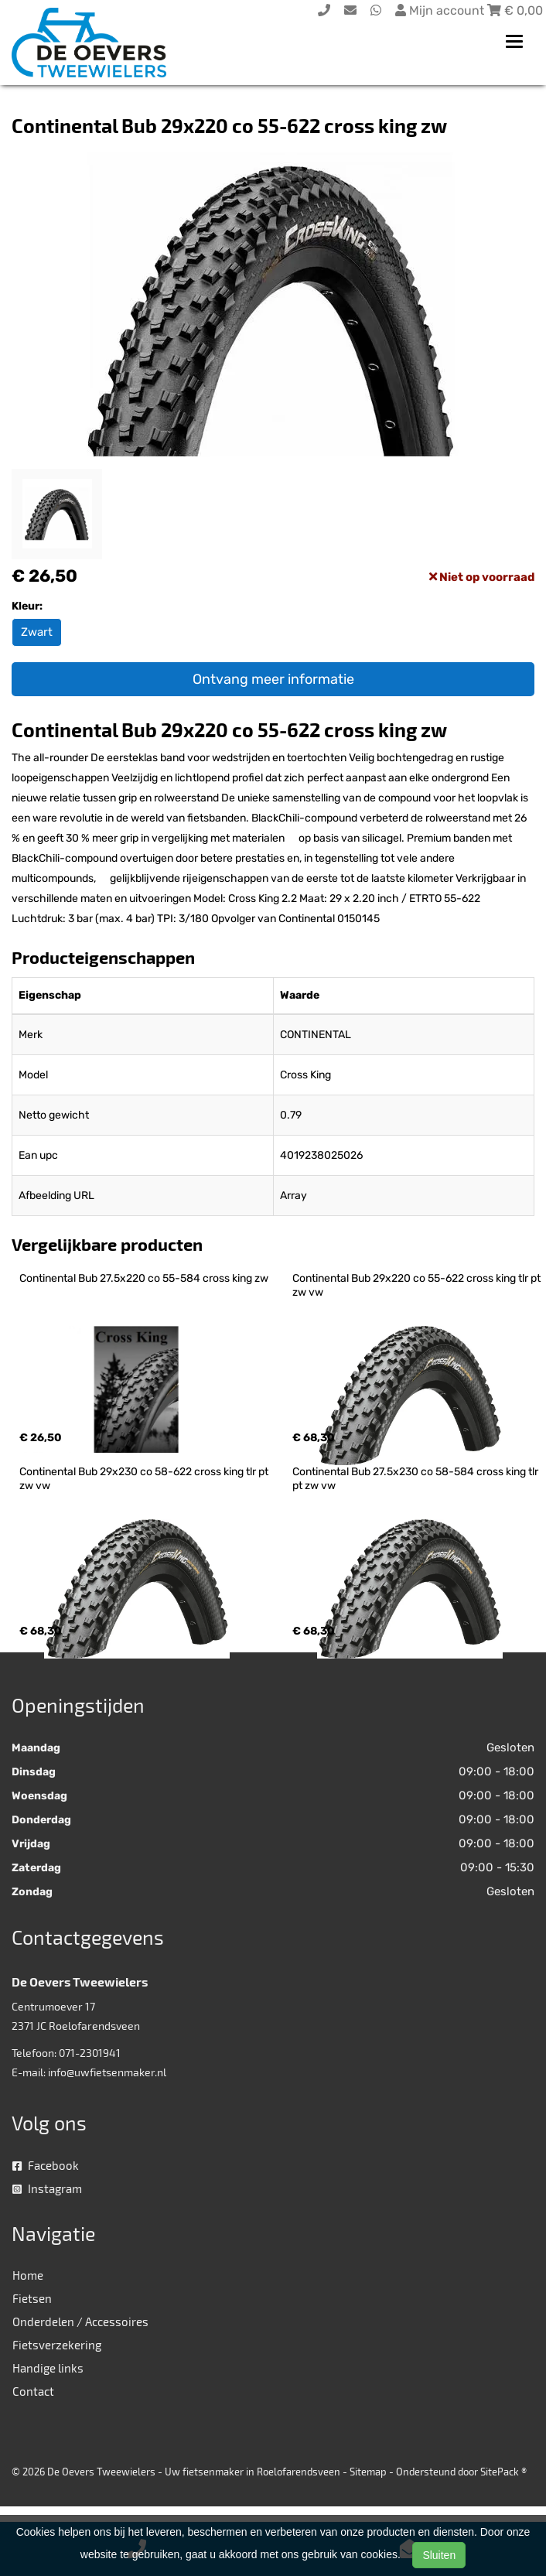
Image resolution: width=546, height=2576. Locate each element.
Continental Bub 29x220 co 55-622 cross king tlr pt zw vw (417, 1285)
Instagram (47, 2188)
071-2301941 (90, 2052)
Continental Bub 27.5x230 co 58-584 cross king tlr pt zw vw (416, 1478)
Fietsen (32, 2298)
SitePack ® (503, 2471)
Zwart (37, 632)
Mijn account (441, 10)
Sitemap (368, 2471)
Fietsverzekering (56, 2345)
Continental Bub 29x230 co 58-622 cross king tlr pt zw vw (145, 1478)
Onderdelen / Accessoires (80, 2321)
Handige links (48, 2368)
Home (27, 2275)
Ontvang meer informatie (273, 679)
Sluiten (439, 2555)
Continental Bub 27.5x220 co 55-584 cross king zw (143, 1278)
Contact (33, 2391)
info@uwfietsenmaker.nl (107, 2072)
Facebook (45, 2165)
